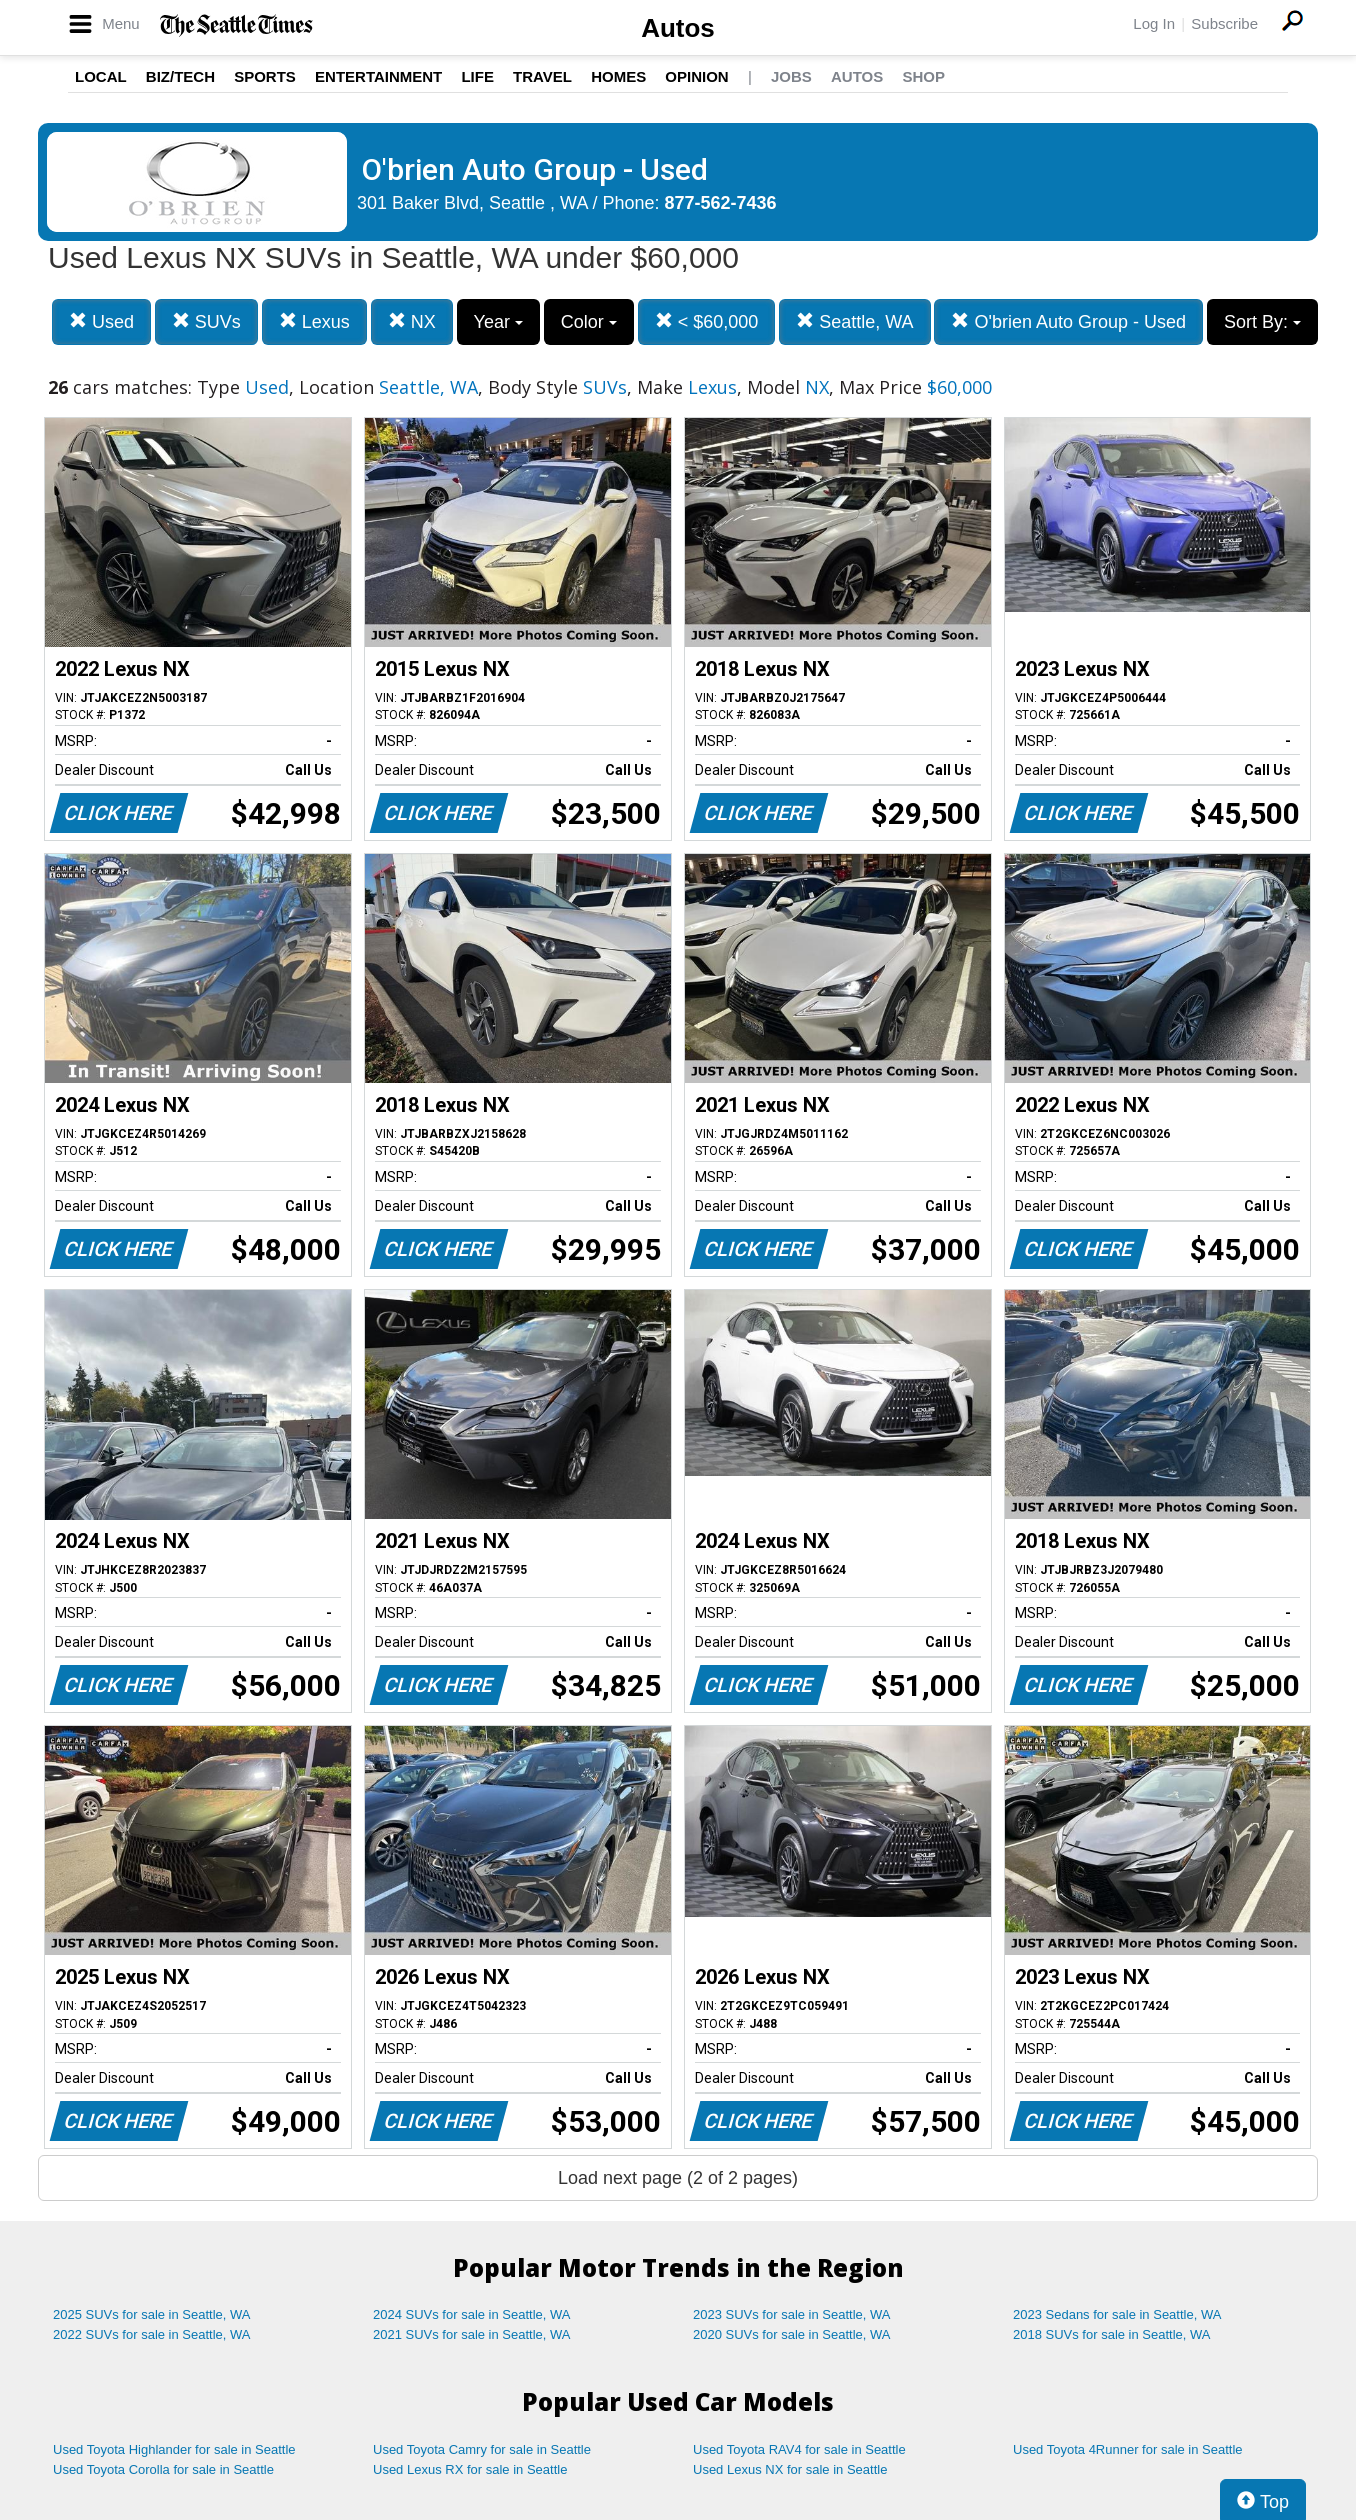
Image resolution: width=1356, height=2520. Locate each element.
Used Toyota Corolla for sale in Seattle (163, 2469)
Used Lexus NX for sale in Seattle (790, 2469)
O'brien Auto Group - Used (1068, 321)
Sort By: (1262, 322)
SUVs (206, 321)
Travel (542, 76)
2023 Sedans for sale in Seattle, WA (1117, 2314)
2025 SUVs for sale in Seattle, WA (152, 2314)
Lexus (314, 321)
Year (498, 322)
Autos (678, 28)
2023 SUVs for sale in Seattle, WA (792, 2314)
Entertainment (378, 76)
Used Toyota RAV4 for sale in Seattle (799, 2449)
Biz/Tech (180, 76)
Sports (265, 76)
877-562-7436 (721, 203)
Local (101, 76)
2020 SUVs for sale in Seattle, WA (792, 2334)
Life (477, 76)
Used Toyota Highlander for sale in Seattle (174, 2449)
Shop (923, 76)
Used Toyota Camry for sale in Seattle (482, 2449)
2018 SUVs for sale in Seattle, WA (1112, 2334)
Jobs (791, 76)
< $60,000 (707, 321)
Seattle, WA (854, 321)
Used (101, 321)
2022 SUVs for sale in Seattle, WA (152, 2334)
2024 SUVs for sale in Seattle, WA (472, 2314)
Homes (618, 76)
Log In (1154, 23)
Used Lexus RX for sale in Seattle (470, 2469)
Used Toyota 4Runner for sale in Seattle (1128, 2449)
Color (589, 322)
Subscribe (1224, 23)
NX (412, 321)
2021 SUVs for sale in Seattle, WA (472, 2334)
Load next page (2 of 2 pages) (678, 2178)
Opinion (696, 76)
